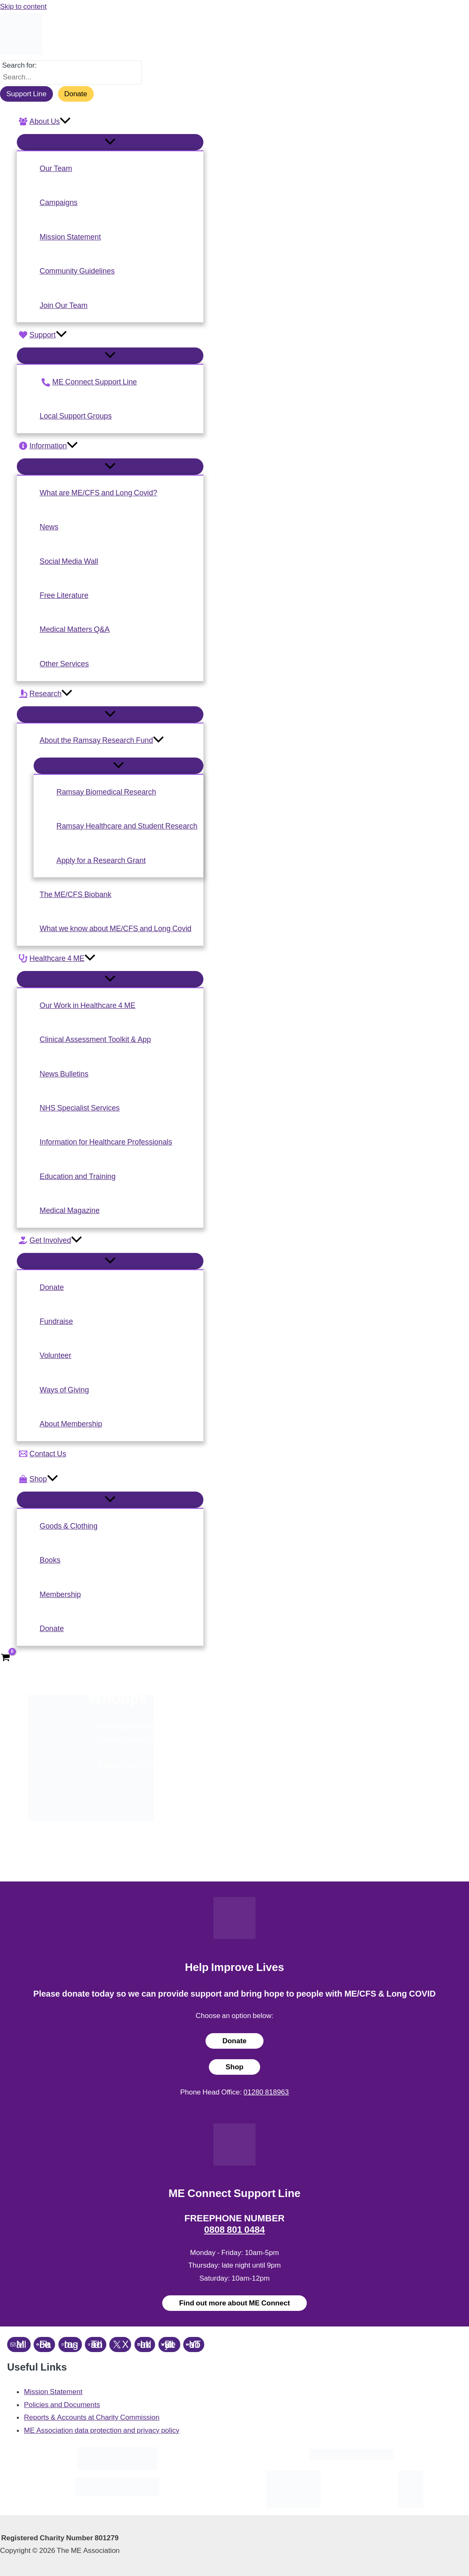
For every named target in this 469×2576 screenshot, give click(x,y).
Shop (235, 2067)
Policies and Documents (62, 2404)
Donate (75, 93)
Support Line (26, 93)
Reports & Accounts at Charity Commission (91, 2417)
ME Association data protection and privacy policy (101, 2430)
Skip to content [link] (23, 6)
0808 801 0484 (234, 2229)
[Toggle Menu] (110, 142)
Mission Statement (53, 2391)
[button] (110, 121)
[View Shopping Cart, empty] (5, 1658)
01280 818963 (266, 2092)
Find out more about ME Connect (234, 2303)
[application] (65, 121)
